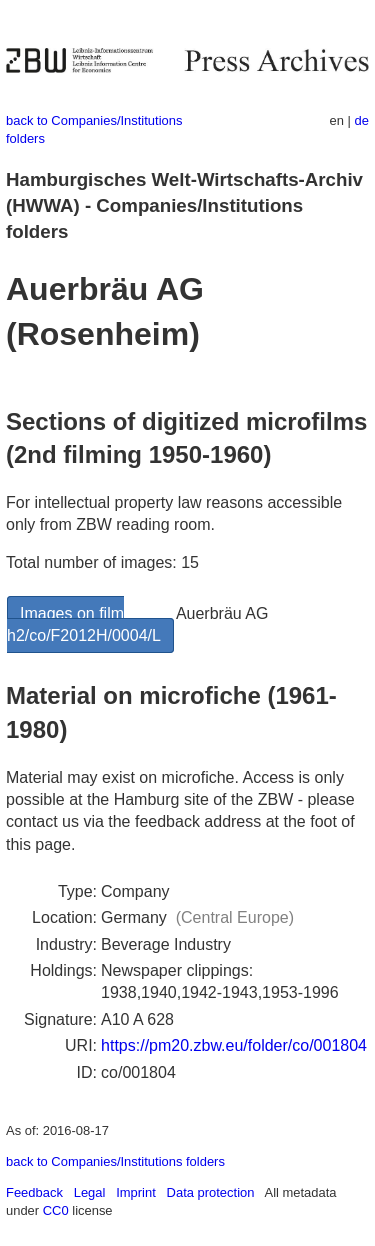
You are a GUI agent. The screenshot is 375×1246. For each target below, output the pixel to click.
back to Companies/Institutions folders (115, 1161)
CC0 (56, 1210)
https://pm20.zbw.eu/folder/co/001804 (234, 1045)
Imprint (136, 1192)
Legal (90, 1192)
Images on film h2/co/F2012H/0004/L (84, 624)
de (362, 120)
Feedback (34, 1192)
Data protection (211, 1192)
